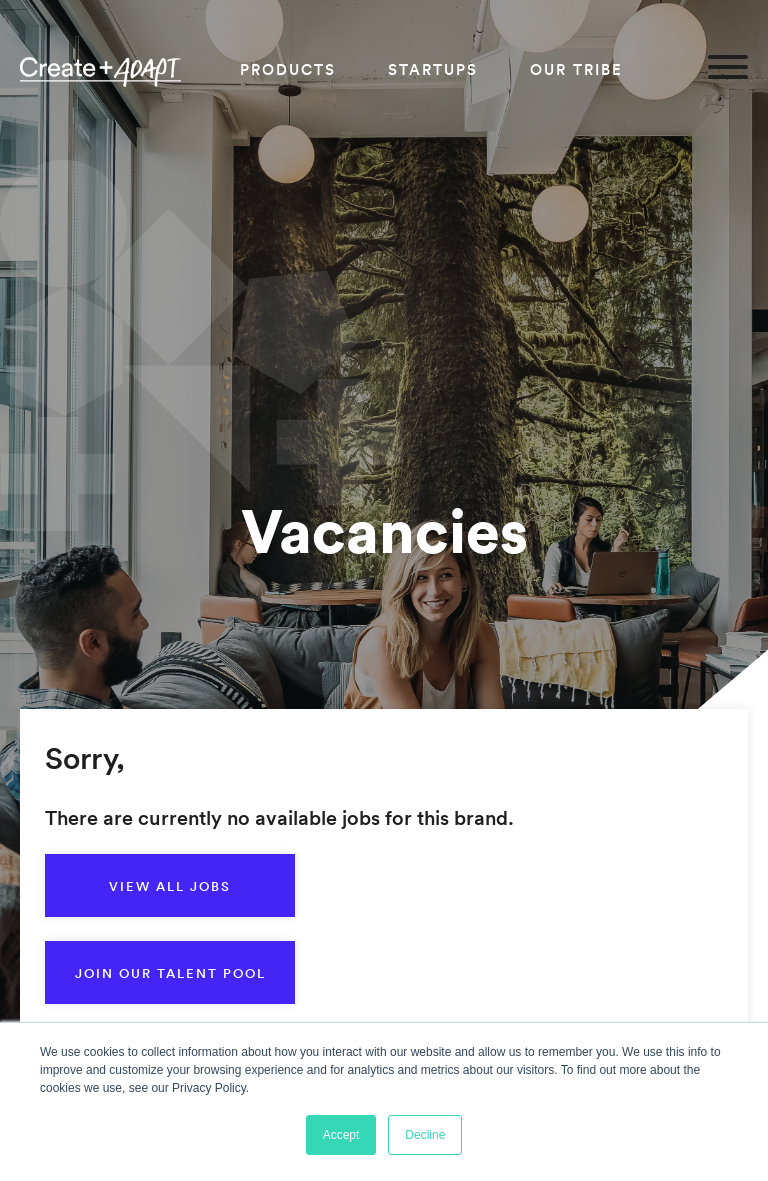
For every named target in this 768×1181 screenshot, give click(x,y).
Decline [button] (425, 1135)
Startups (433, 69)
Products (288, 69)
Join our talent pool (170, 973)
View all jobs (170, 886)
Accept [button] (341, 1135)
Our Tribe (576, 69)
